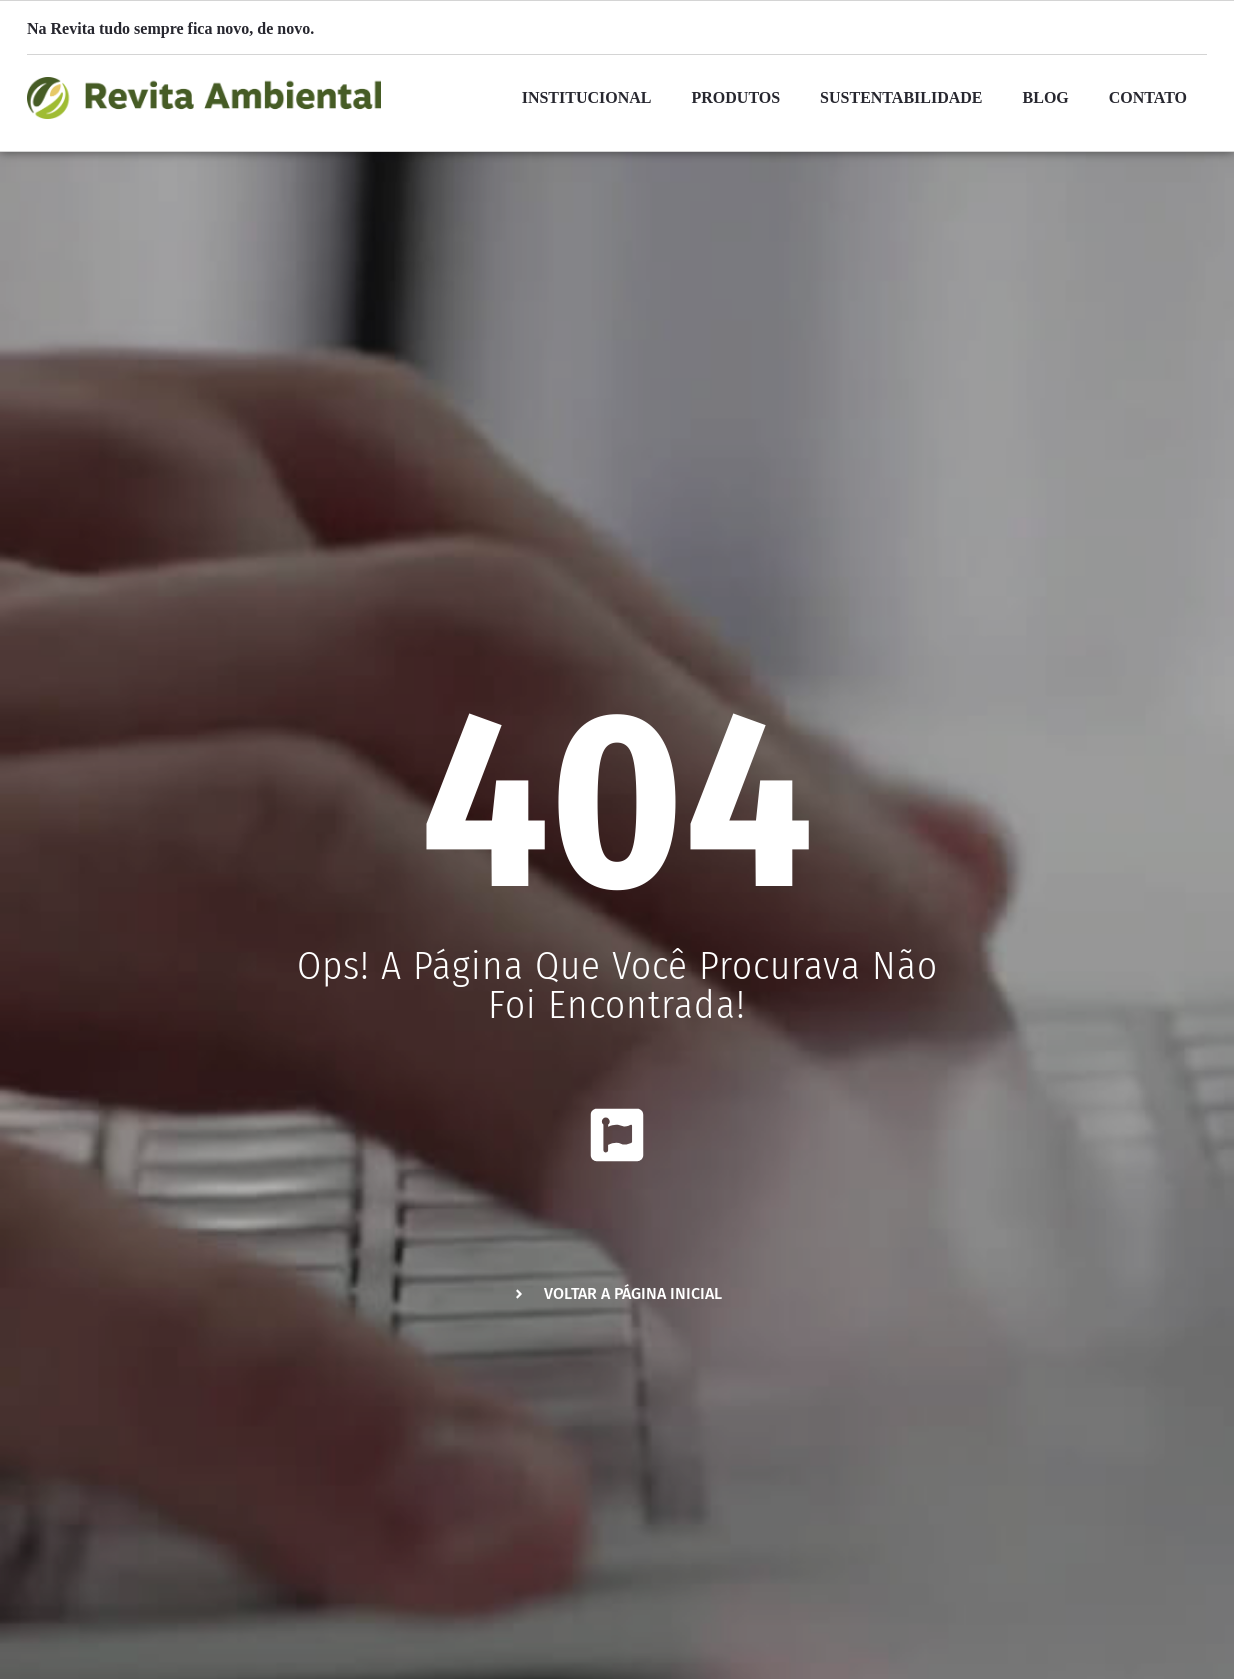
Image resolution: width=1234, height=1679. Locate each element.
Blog (1046, 97)
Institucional (587, 97)
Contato (1148, 97)
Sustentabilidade (901, 97)
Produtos (736, 97)
